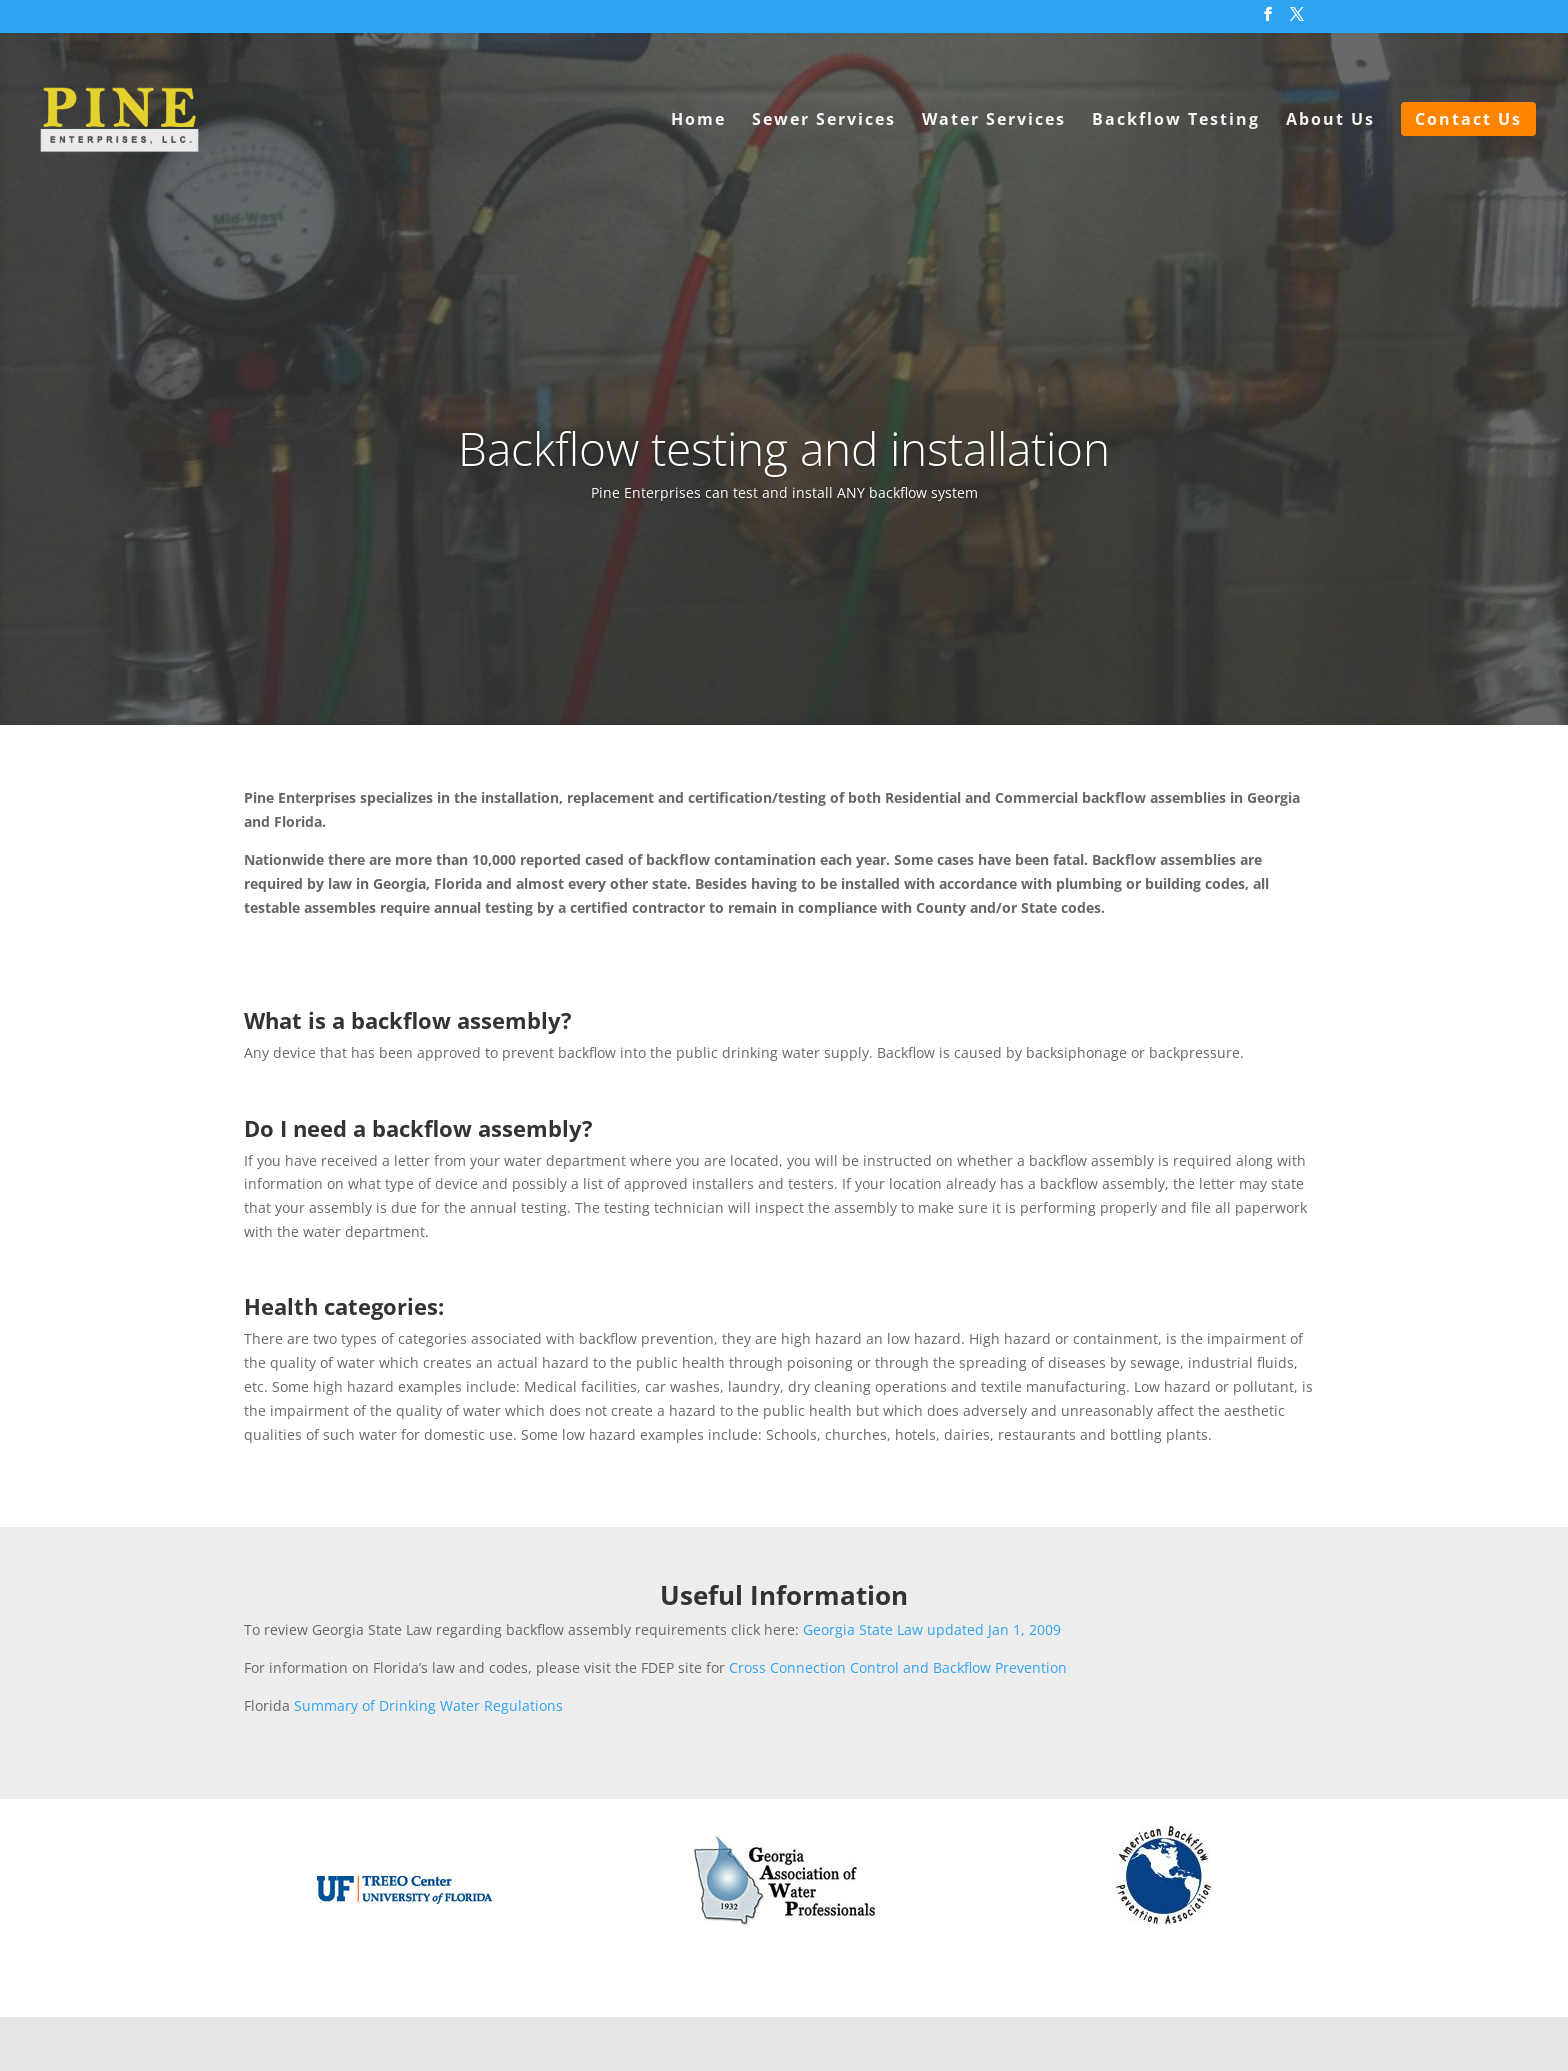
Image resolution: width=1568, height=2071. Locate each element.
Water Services (994, 121)
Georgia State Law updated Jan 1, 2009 (932, 1629)
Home (698, 121)
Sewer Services (824, 121)
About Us (1330, 121)
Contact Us (1468, 119)
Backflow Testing (1176, 121)
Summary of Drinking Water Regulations (428, 1705)
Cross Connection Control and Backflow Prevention (898, 1667)
